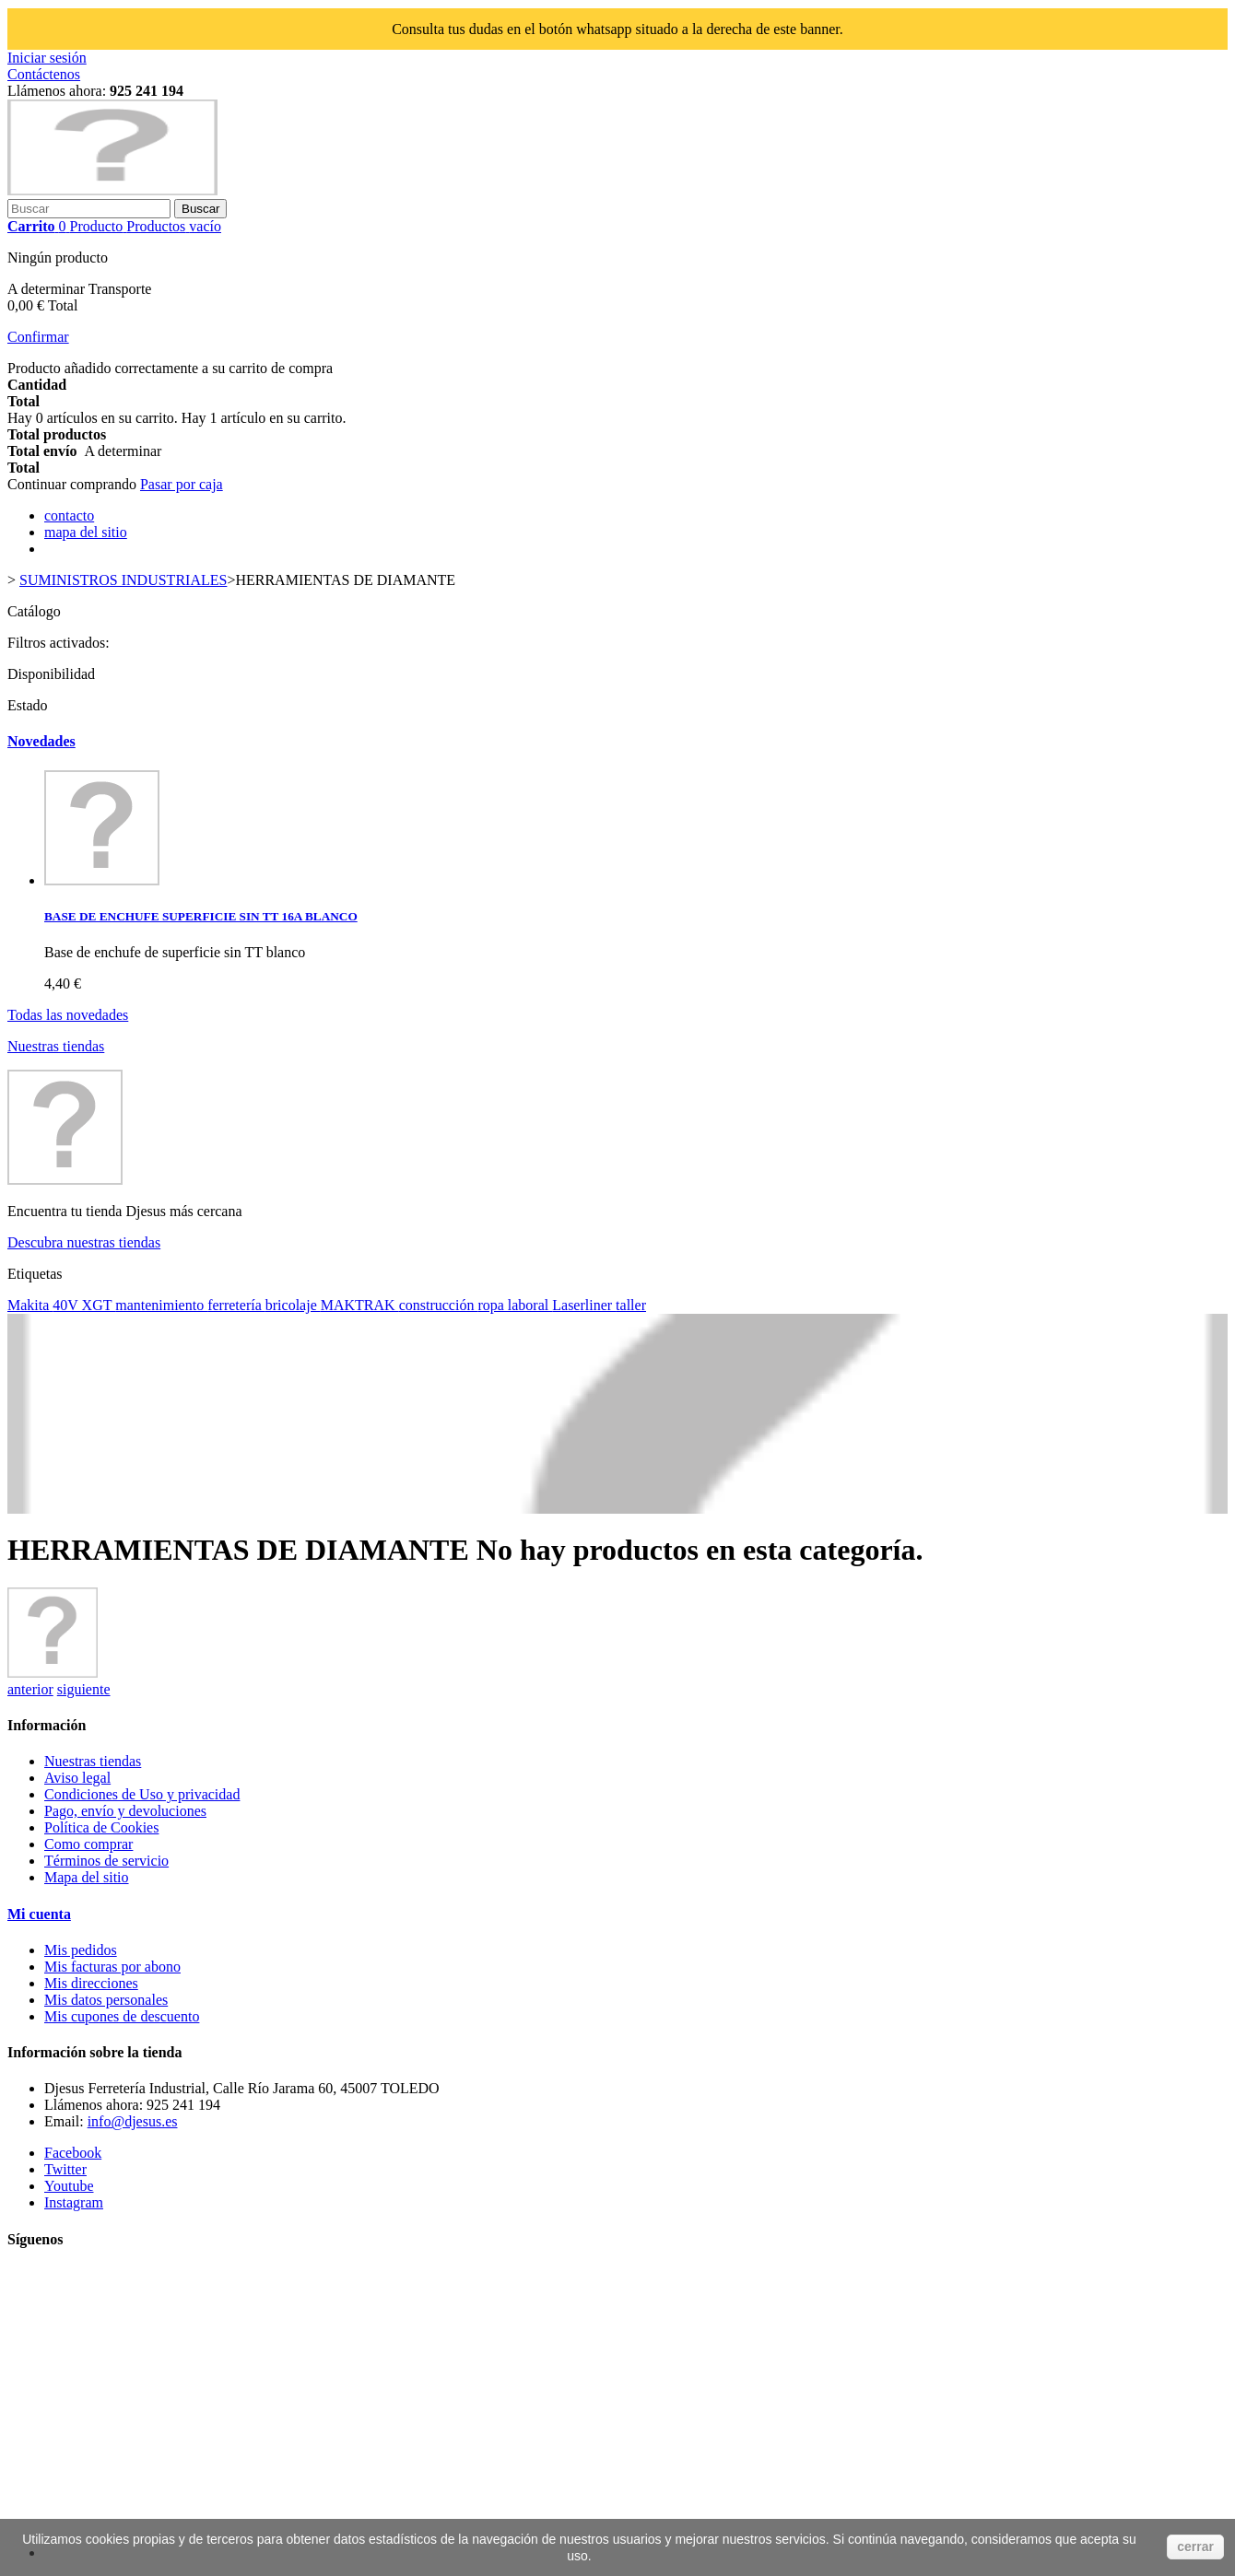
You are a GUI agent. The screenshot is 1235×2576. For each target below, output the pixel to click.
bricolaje (293, 1305)
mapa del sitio (85, 532)
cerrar (1195, 2546)
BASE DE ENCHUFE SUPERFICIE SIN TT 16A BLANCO (201, 916)
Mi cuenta (39, 1914)
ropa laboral (514, 1305)
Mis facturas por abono (112, 1966)
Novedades (41, 741)
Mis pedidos (80, 1950)
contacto (69, 515)
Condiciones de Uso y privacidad (142, 1794)
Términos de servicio (106, 1860)
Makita (30, 1305)
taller (631, 1305)
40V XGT (84, 1305)
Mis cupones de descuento (121, 2016)
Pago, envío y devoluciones (125, 1811)
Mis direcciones (91, 1983)
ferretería (236, 1305)
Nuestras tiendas (55, 1046)
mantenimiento (161, 1305)
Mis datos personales (106, 2000)
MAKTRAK (360, 1305)
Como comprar (88, 1844)
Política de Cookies (101, 1827)
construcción (438, 1305)
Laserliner (584, 1305)
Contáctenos (43, 74)
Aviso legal (77, 1778)
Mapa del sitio (86, 1877)
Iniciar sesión (47, 57)
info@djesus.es (133, 2121)
